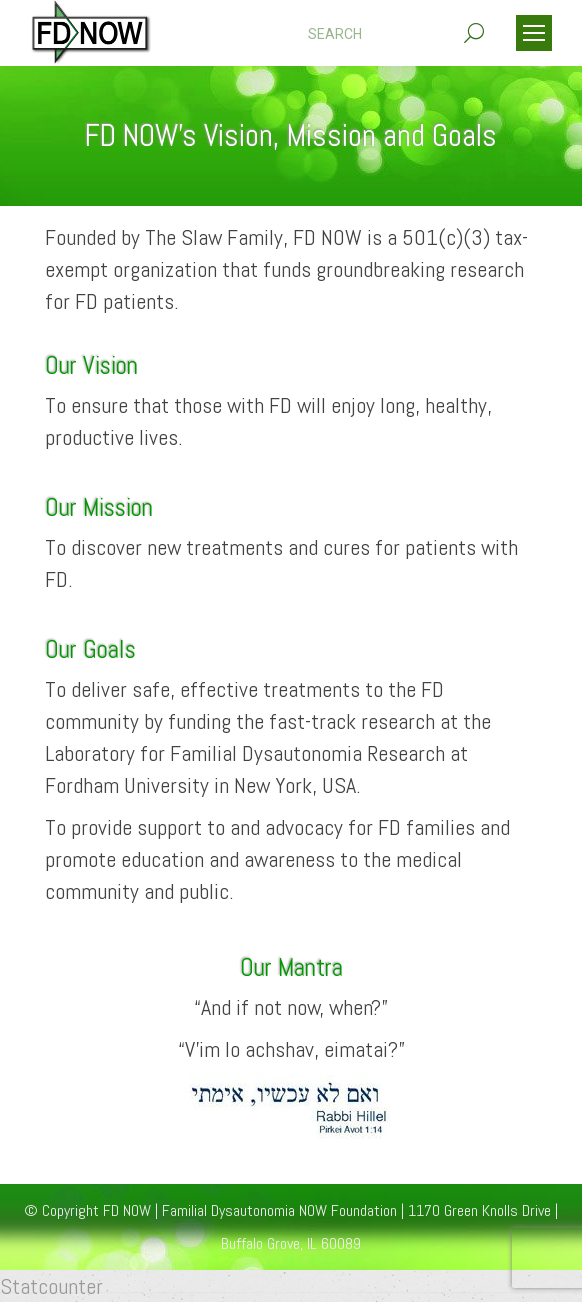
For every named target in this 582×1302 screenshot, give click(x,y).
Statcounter (51, 1286)
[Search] (396, 34)
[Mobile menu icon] (534, 33)
